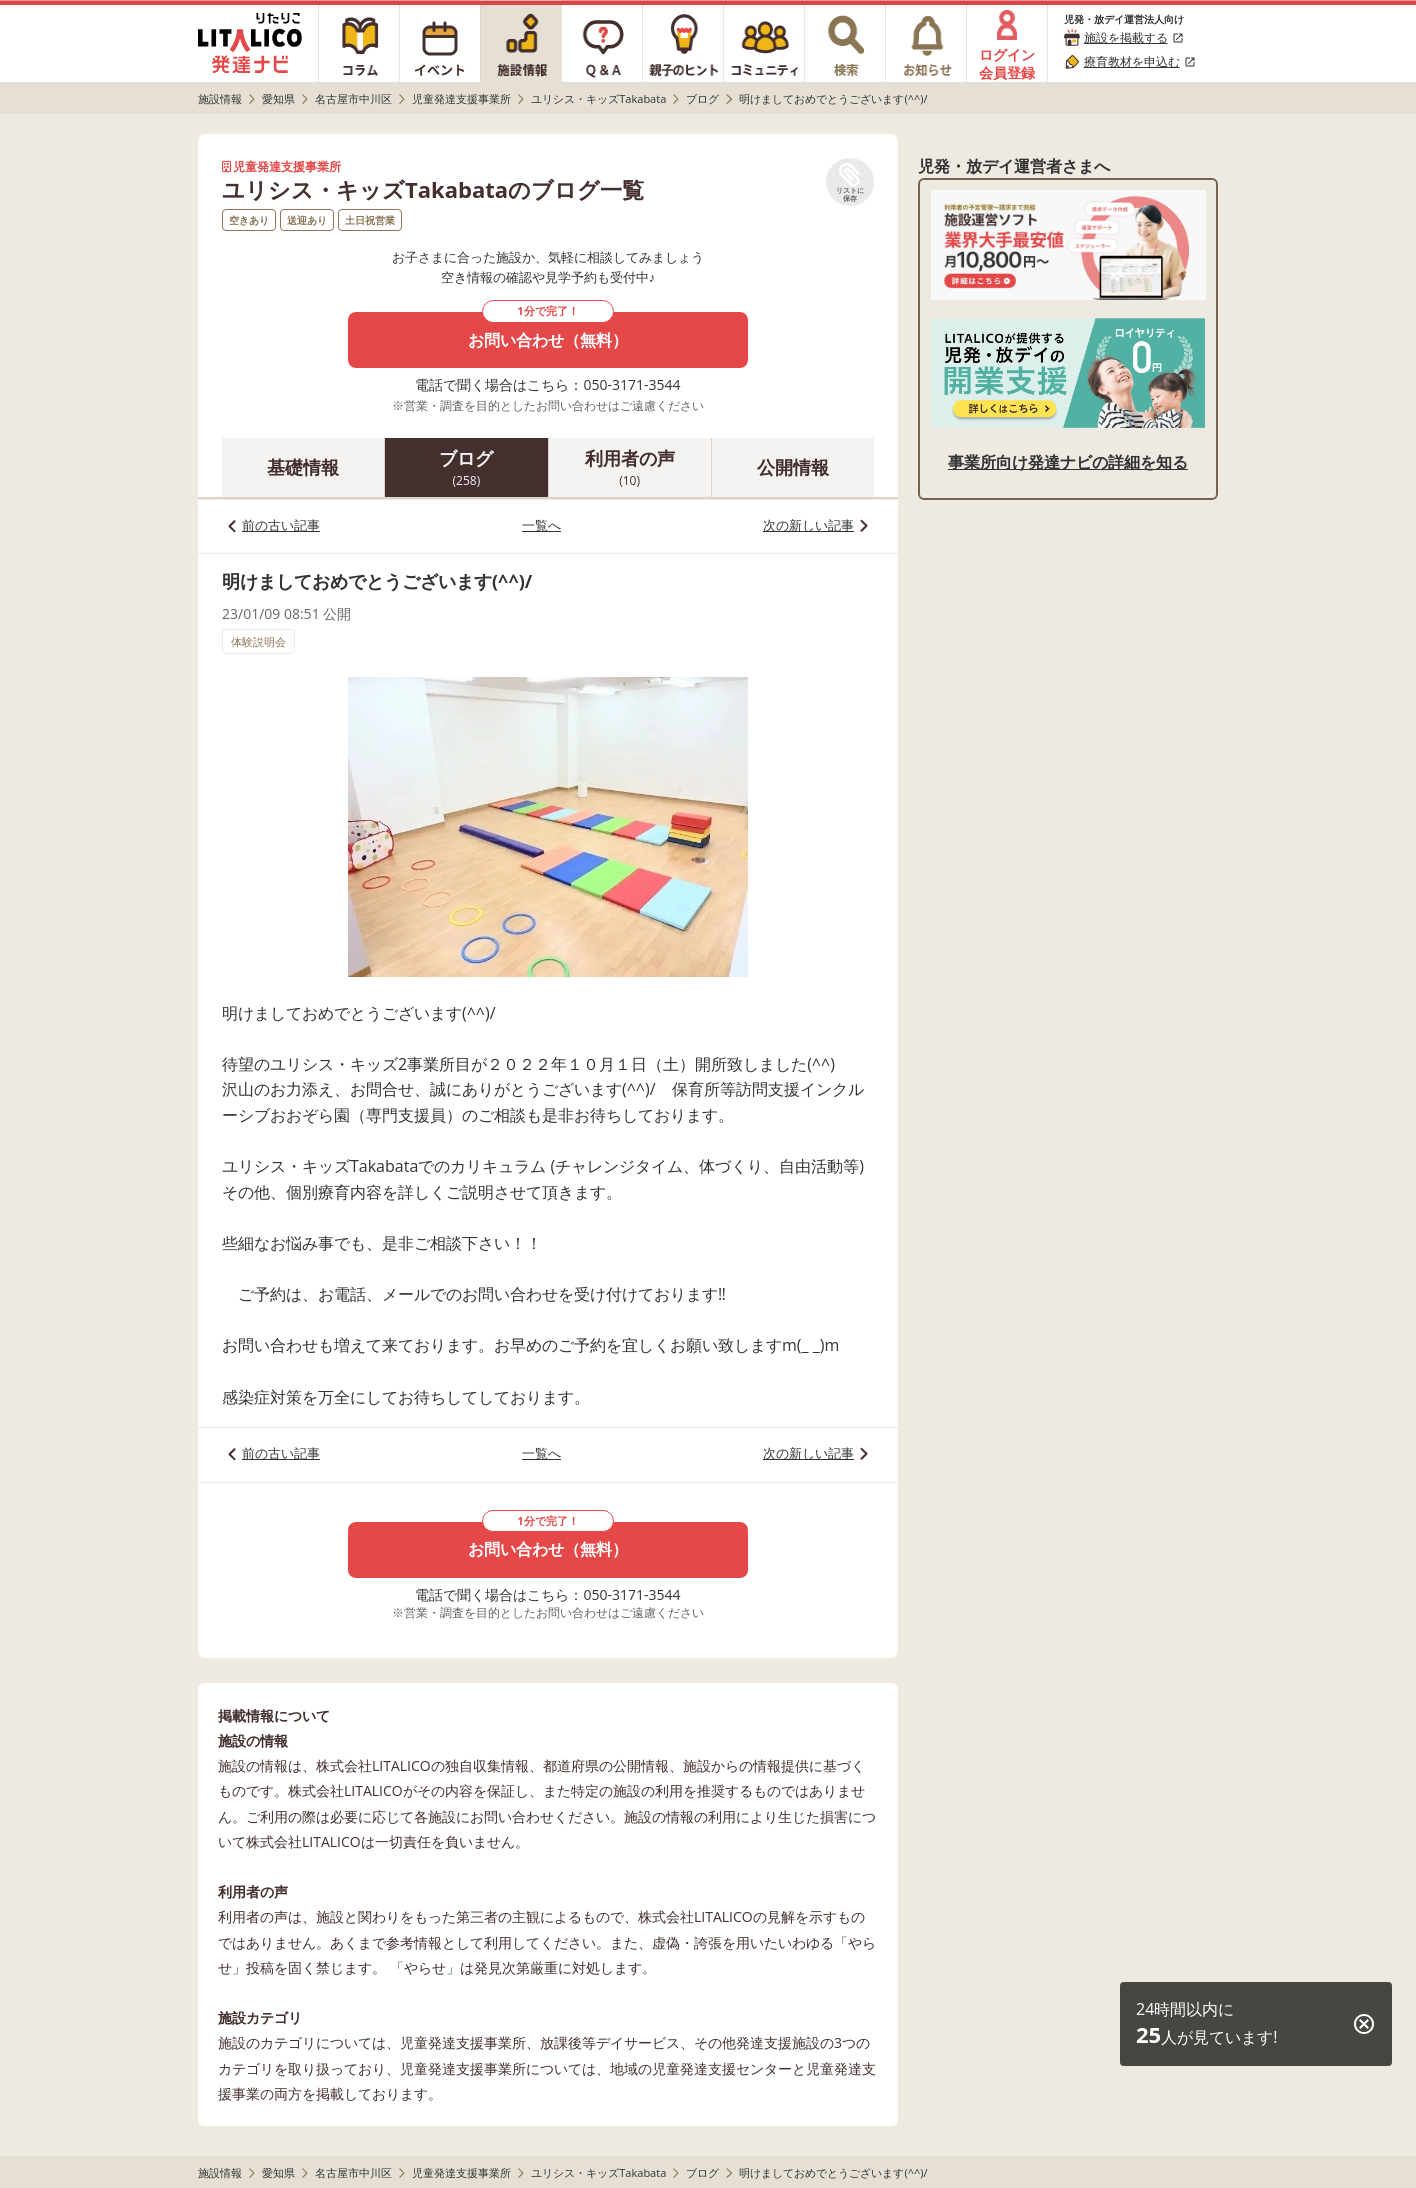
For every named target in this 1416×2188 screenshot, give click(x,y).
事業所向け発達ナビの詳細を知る (1068, 462)
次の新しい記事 (808, 525)
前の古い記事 (281, 525)
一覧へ (541, 525)
